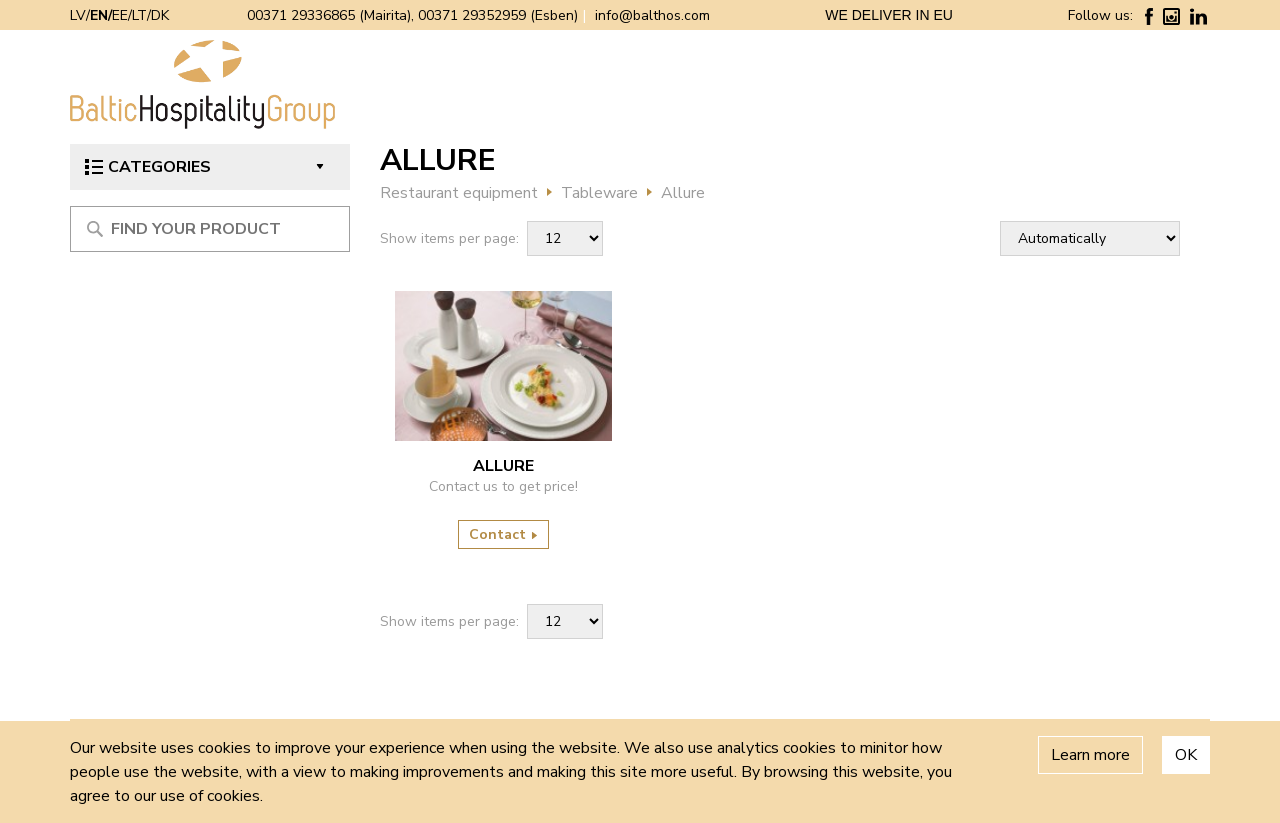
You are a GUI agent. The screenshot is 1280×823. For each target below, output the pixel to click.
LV (78, 15)
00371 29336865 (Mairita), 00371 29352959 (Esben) (412, 15)
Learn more (1090, 755)
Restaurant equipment (459, 193)
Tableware (599, 193)
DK (160, 15)
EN (99, 15)
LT (139, 15)
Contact (503, 534)
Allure (683, 193)
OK (1186, 755)
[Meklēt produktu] (210, 229)
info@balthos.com (652, 15)
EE (120, 15)
